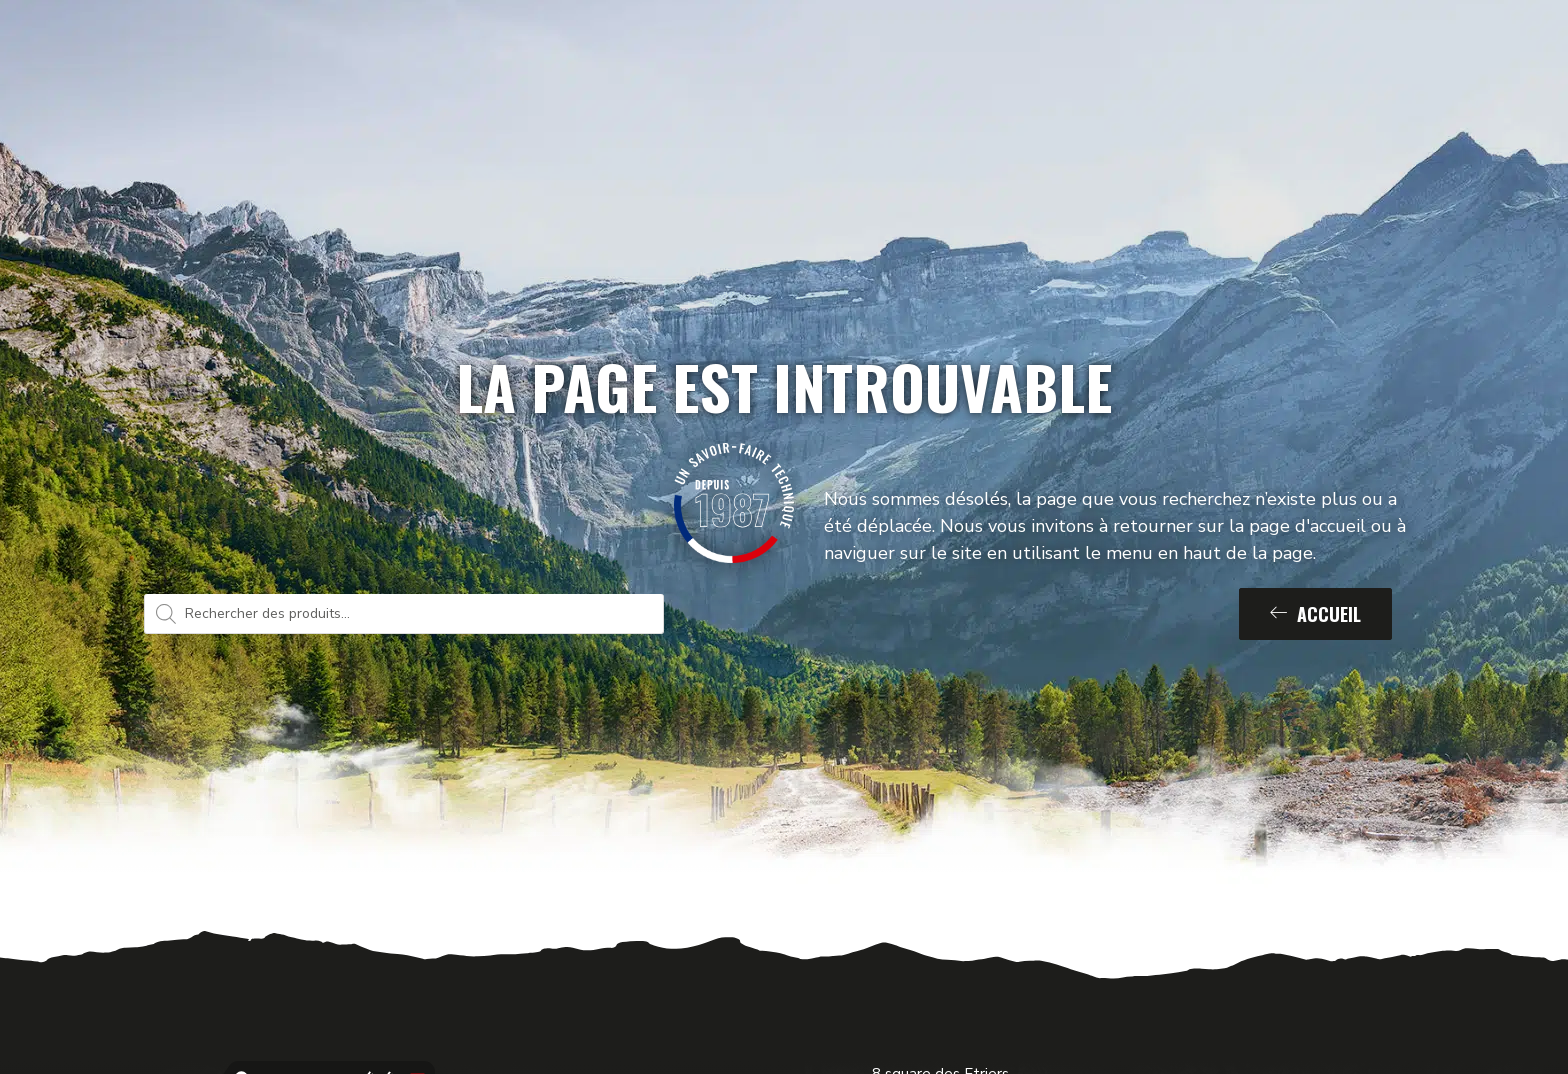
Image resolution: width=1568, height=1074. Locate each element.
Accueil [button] (1315, 614)
